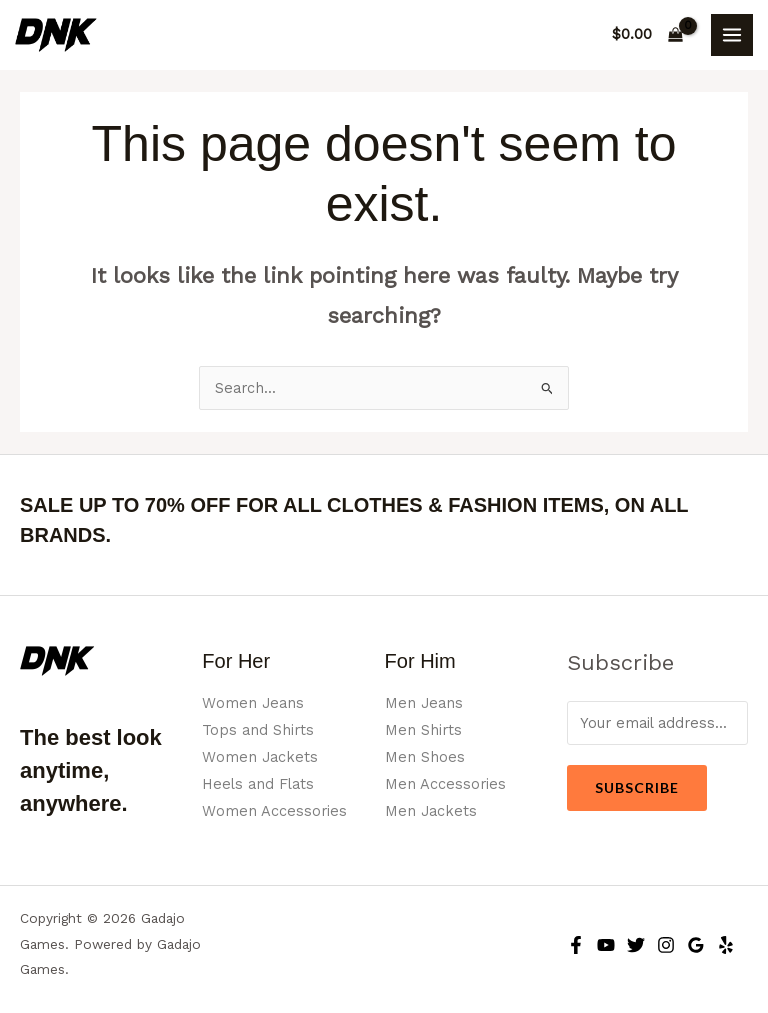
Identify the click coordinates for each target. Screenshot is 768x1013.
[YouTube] (606, 945)
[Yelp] (726, 945)
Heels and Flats (258, 784)
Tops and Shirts (258, 730)
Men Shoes (425, 757)
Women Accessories (274, 811)
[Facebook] (576, 945)
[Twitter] (636, 945)
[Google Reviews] (696, 945)
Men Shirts (423, 730)
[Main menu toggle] (732, 35)
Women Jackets (260, 757)
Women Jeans (253, 703)
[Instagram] (666, 945)
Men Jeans (424, 703)
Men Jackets (431, 811)
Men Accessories (445, 784)
